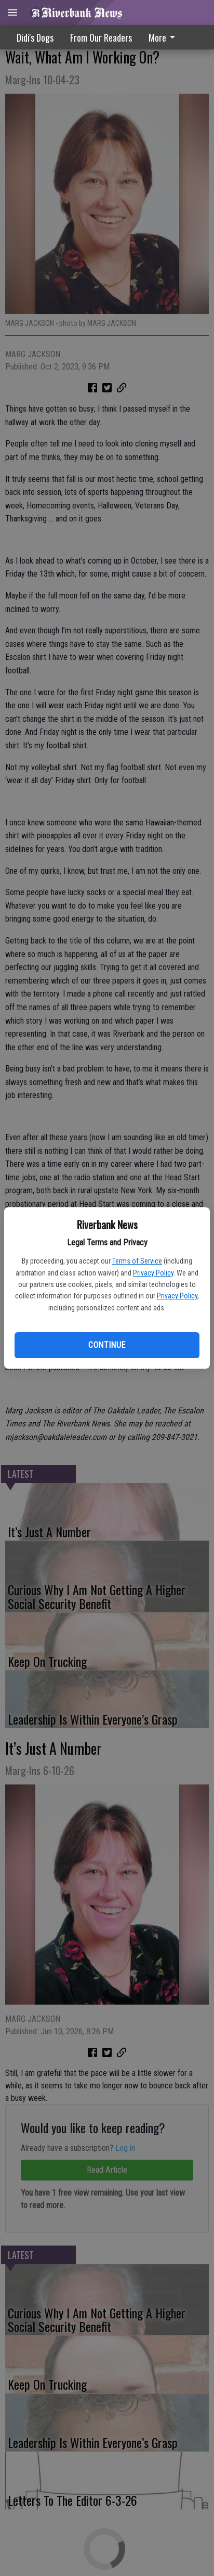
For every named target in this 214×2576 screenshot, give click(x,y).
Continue (106, 1345)
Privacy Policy (153, 1273)
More (164, 37)
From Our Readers (101, 37)
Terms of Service (137, 1261)
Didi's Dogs (35, 37)
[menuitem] (164, 37)
